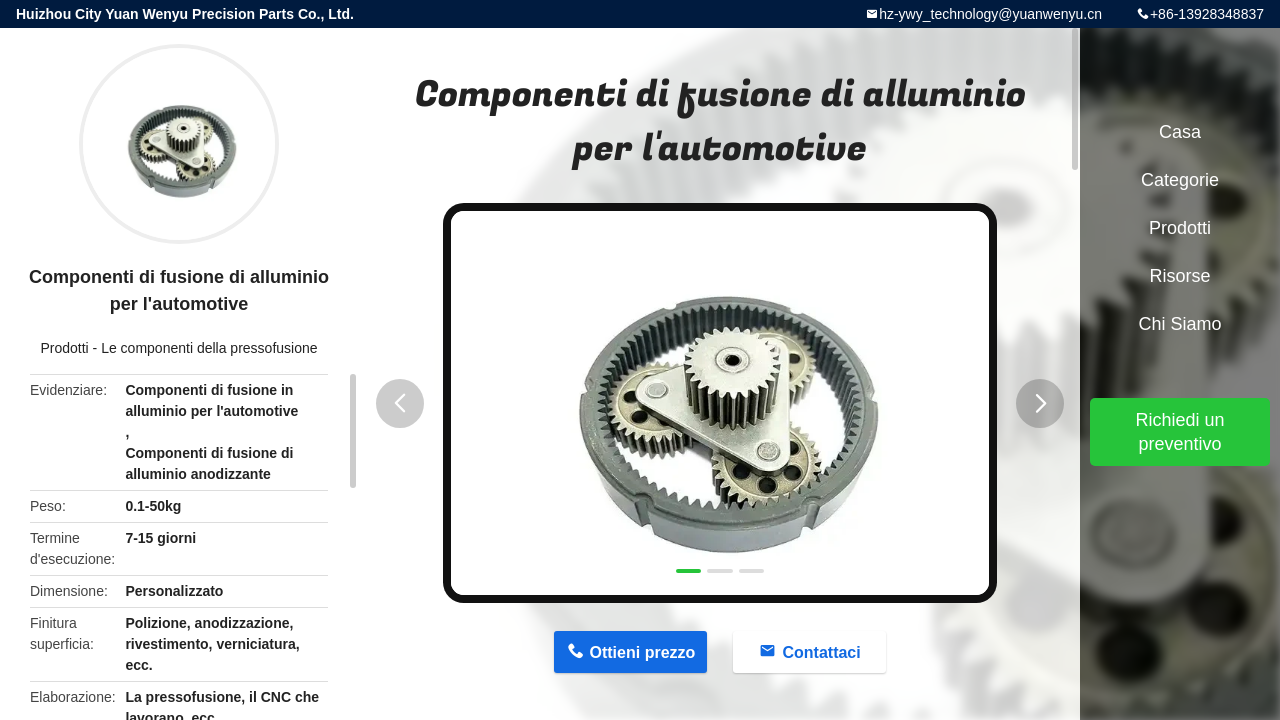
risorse (1179, 276)
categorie (1180, 180)
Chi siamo (1179, 324)
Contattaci (821, 652)
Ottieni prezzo (643, 652)
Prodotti (64, 348)
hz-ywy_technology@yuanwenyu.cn (990, 14)
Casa (1180, 132)
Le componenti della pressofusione (209, 348)
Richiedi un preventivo (1179, 432)
